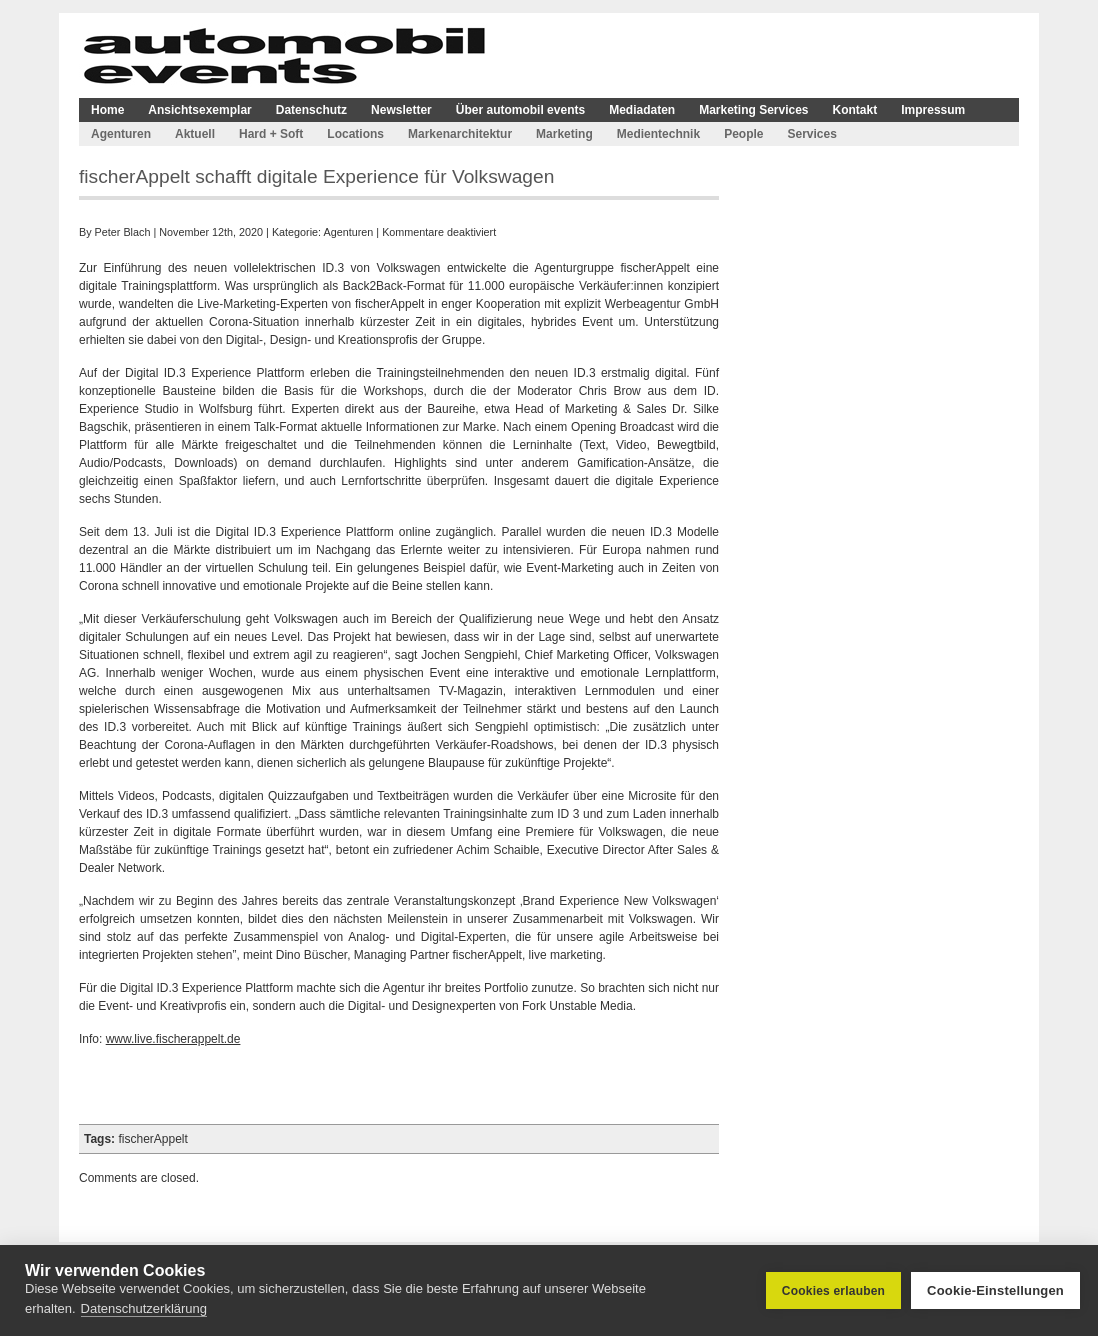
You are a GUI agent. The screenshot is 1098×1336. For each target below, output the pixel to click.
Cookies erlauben (833, 1291)
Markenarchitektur (460, 134)
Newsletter (401, 110)
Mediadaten (642, 110)
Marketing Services (753, 110)
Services (811, 134)
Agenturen (121, 134)
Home (107, 110)
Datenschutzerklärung (144, 1308)
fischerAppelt (152, 1139)
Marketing (564, 134)
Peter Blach (123, 232)
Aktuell (195, 134)
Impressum (933, 110)
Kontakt (855, 110)
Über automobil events (520, 110)
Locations (355, 134)
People (743, 134)
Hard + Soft (271, 134)
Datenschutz (311, 110)
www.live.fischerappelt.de (173, 1039)
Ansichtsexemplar (199, 110)
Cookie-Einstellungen (995, 1290)
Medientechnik (658, 134)
